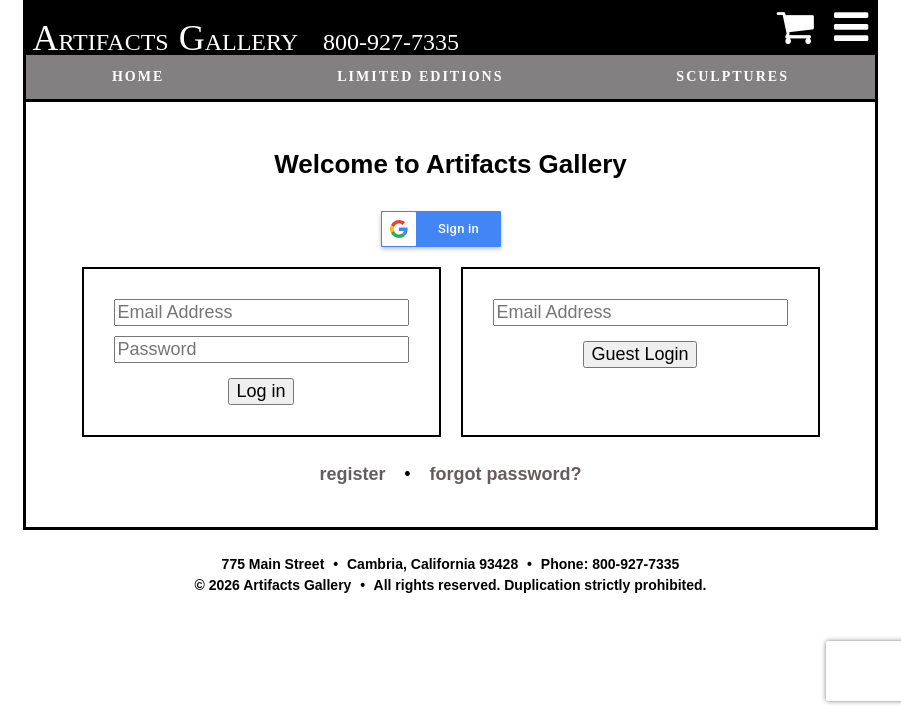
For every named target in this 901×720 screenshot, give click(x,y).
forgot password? (506, 474)
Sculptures (732, 76)
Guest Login (639, 354)
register (352, 474)
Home (138, 76)
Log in (260, 391)
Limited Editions (420, 76)
